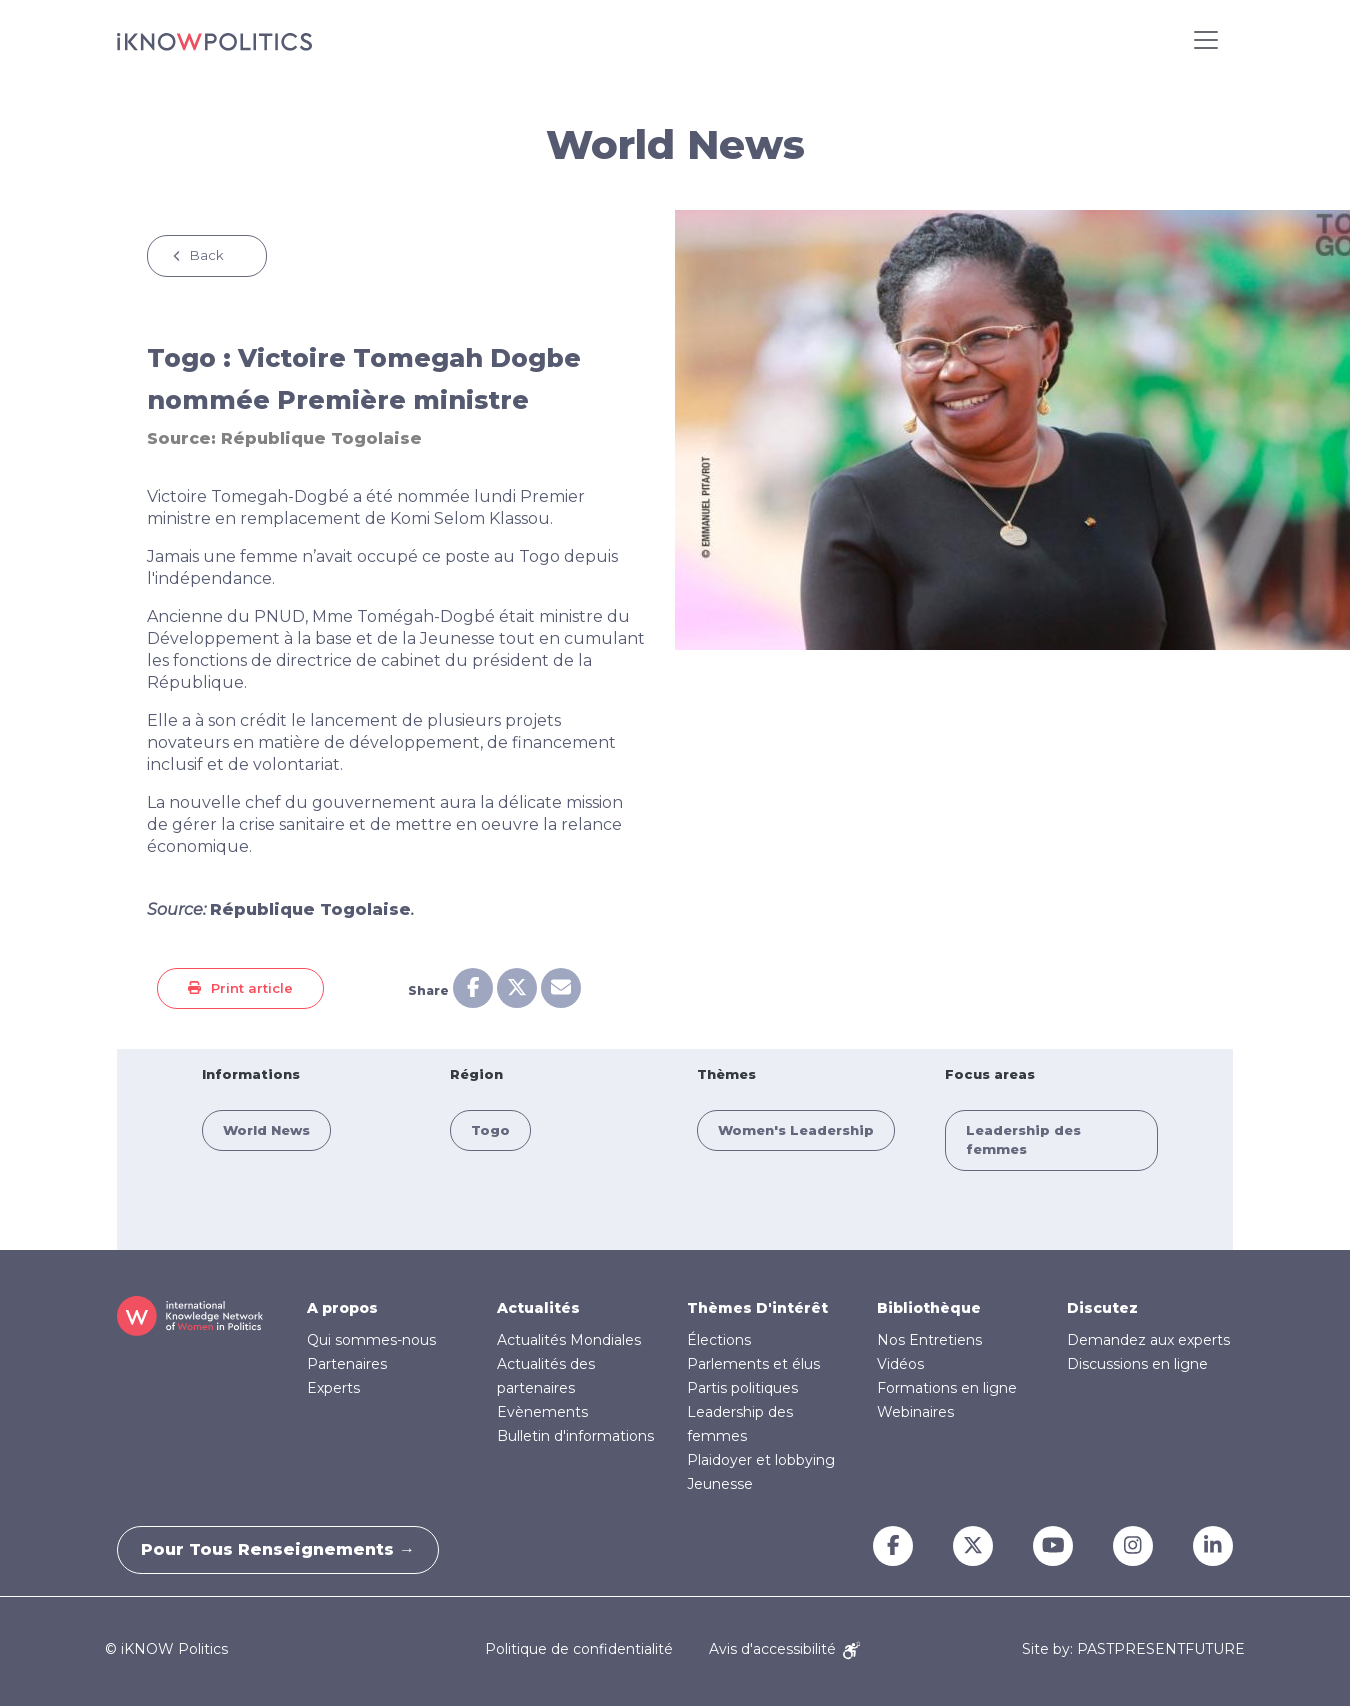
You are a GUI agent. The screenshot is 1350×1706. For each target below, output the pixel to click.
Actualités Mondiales (569, 1340)
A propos (342, 1308)
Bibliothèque (929, 1308)
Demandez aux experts (1148, 1340)
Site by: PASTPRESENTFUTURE (1133, 1649)
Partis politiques (742, 1388)
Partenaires (347, 1364)
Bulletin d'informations (575, 1436)
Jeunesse (720, 1484)
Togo (490, 1130)
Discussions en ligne (1137, 1364)
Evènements (542, 1412)
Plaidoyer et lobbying (761, 1460)
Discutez (1102, 1308)
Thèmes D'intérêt (757, 1308)
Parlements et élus (753, 1364)
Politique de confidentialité (579, 1649)
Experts (333, 1388)
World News (266, 1130)
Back (207, 255)
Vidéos (900, 1364)
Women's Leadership (796, 1130)
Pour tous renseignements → (285, 1549)
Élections (719, 1340)
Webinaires (915, 1412)
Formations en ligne (947, 1388)
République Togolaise (321, 438)
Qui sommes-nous (371, 1340)
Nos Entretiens (929, 1340)
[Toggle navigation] (1206, 40)
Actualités (538, 1308)
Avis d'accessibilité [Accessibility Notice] (784, 1649)
